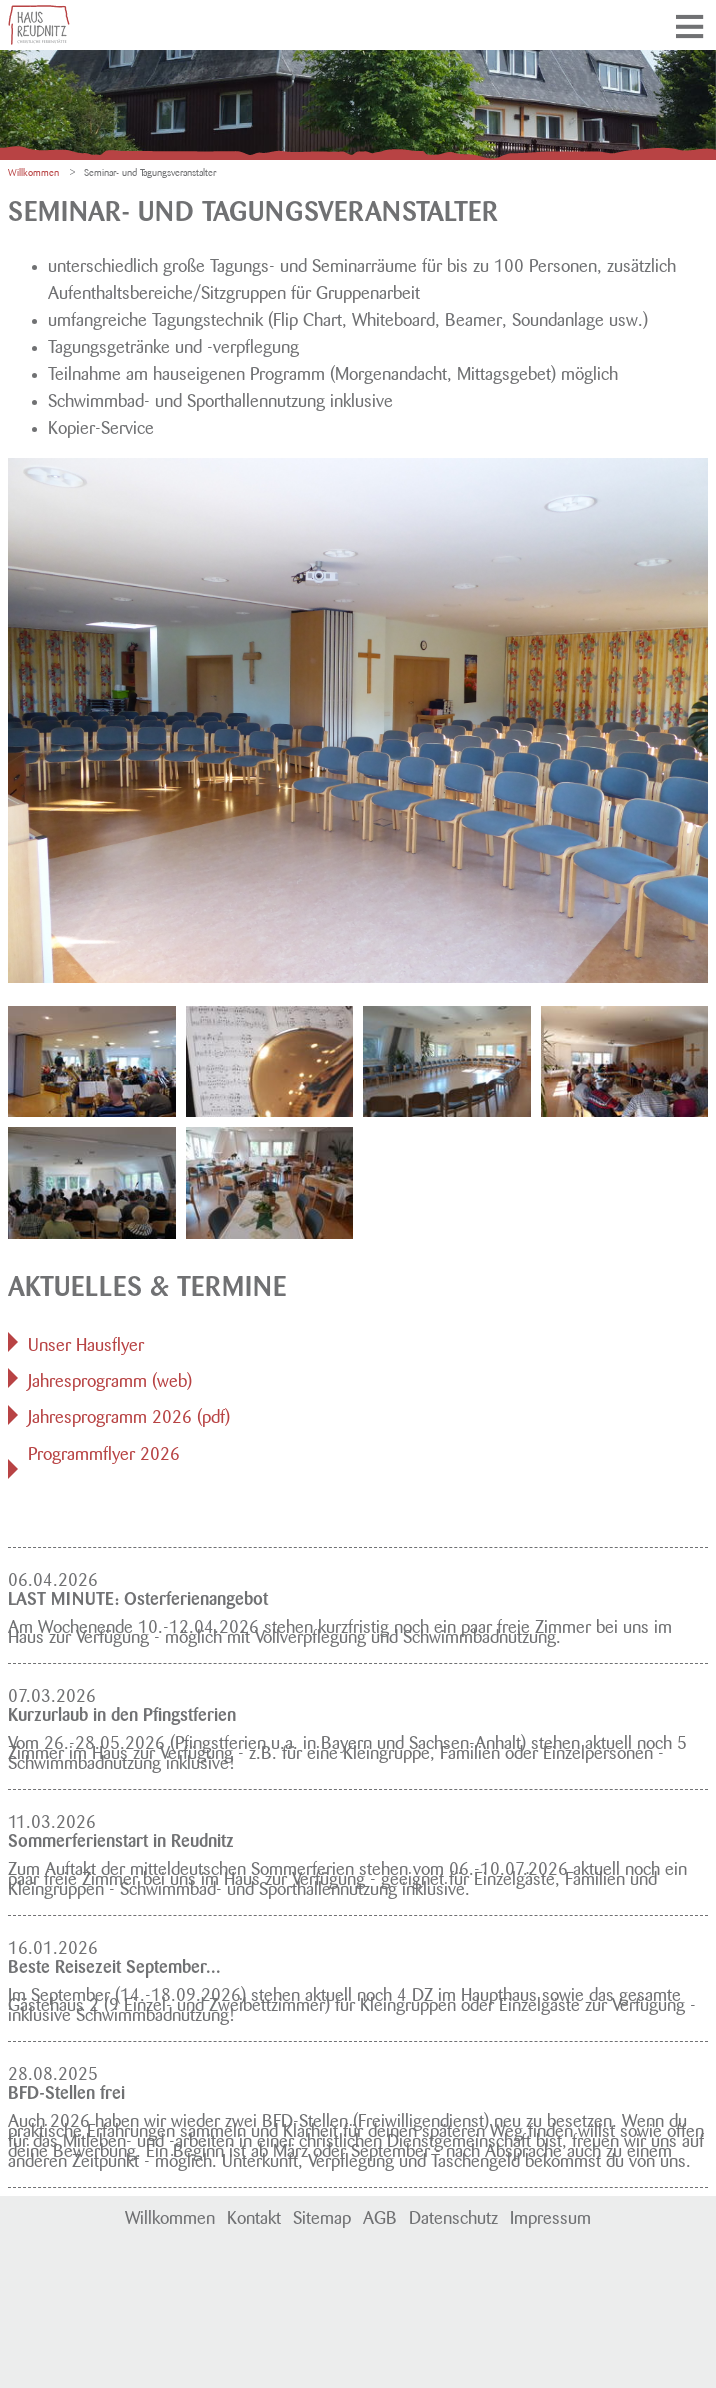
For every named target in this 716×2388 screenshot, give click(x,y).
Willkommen (170, 2215)
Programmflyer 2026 (104, 1451)
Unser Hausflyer (86, 1342)
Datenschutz (453, 2215)
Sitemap (322, 2215)
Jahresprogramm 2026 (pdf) (129, 1414)
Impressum (550, 2215)
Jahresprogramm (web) (110, 1378)
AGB (380, 2215)
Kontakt (254, 2215)
